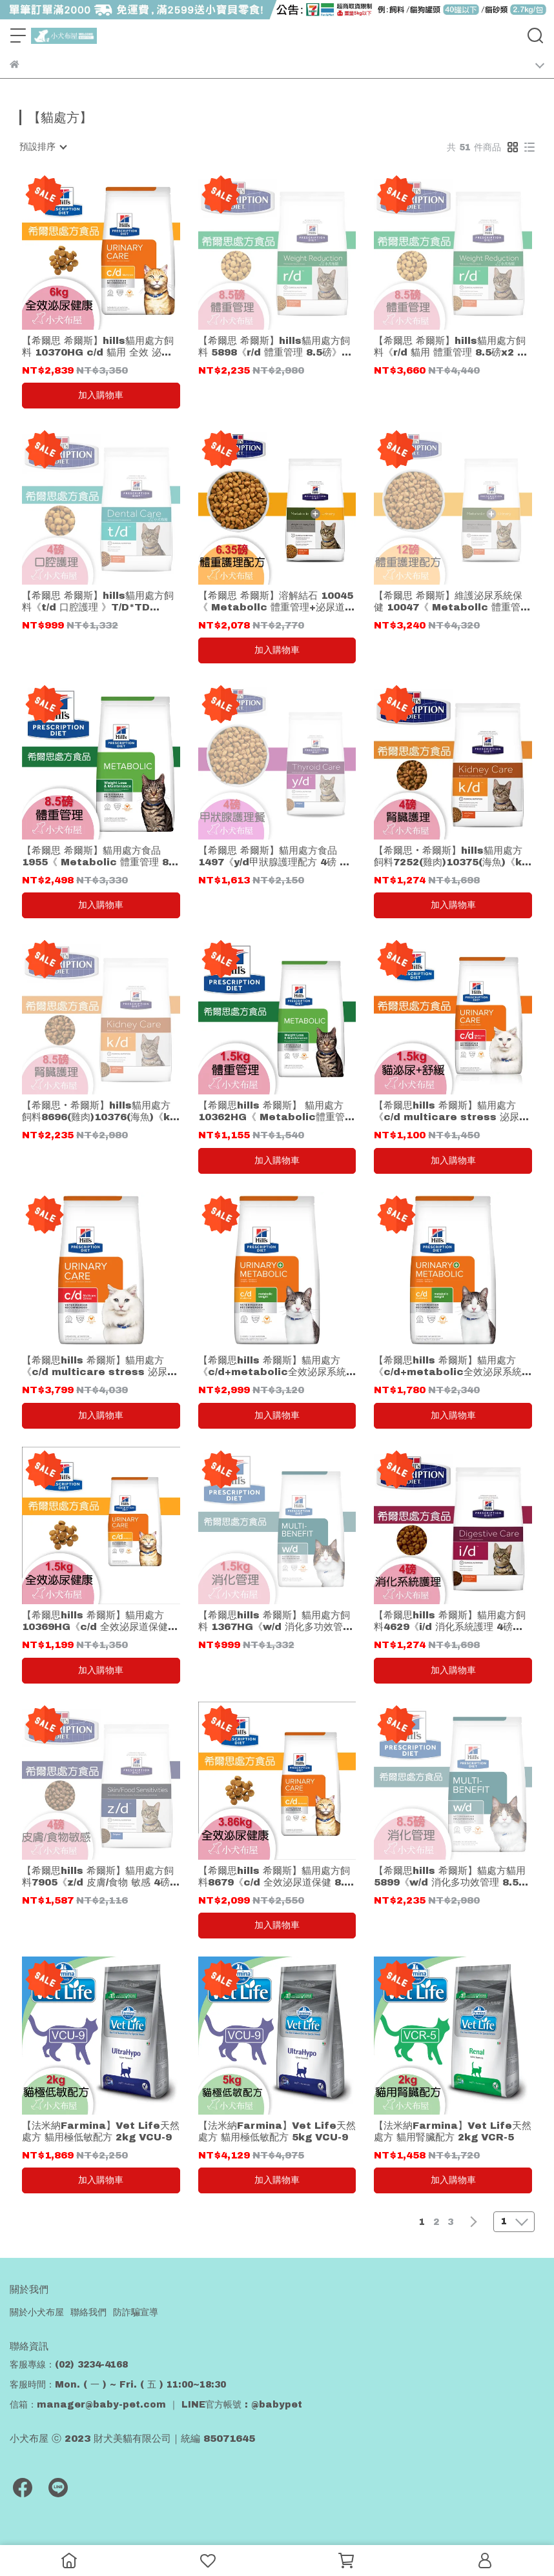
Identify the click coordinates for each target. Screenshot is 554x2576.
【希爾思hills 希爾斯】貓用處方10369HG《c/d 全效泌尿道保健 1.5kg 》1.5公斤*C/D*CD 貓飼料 (99, 1621)
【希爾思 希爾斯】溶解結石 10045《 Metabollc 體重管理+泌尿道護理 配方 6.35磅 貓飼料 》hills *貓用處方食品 (276, 601)
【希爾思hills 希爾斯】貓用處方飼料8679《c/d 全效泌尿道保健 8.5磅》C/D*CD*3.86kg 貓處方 (274, 1877)
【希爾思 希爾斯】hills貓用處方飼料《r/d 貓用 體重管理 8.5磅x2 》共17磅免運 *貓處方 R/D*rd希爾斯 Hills (452, 347)
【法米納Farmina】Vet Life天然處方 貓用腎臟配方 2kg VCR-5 (452, 2131)
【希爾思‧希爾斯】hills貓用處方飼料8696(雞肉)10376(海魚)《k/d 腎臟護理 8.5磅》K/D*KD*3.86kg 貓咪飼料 (101, 1111)
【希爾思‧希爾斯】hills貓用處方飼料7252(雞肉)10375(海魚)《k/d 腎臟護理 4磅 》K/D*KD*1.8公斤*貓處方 (452, 856)
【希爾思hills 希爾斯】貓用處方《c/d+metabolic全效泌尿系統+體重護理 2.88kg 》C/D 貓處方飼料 (452, 1366)
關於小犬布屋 (37, 2312)
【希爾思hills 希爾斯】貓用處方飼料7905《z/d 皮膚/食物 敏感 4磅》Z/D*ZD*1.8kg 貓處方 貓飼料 (101, 1877)
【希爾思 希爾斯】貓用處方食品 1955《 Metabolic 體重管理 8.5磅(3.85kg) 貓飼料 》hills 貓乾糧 (100, 856)
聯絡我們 (88, 2312)
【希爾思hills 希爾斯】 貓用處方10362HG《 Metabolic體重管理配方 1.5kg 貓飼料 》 (276, 1111)
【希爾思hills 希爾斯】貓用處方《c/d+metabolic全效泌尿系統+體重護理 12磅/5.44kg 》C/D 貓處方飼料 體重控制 (275, 1366)
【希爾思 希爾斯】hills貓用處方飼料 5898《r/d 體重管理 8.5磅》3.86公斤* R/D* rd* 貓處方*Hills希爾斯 (275, 347)
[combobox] (42, 147)
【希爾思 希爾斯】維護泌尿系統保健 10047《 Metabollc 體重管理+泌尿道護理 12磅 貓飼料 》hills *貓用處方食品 (452, 601)
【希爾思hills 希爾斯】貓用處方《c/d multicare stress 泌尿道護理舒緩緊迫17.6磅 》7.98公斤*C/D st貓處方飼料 (99, 1366)
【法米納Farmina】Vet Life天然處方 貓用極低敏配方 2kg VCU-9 (101, 2131)
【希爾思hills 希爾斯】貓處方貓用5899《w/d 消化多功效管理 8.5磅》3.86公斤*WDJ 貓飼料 (450, 1877)
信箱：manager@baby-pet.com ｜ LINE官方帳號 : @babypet (156, 2405)
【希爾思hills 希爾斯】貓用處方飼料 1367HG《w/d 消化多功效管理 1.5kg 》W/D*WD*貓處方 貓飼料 (275, 1621)
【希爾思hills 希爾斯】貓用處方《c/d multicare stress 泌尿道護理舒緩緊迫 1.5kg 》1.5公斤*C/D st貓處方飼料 (451, 1111)
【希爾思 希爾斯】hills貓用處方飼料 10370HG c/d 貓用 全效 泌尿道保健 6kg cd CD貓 (98, 347)
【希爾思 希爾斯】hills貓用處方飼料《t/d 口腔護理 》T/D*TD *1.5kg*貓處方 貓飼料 (98, 601)
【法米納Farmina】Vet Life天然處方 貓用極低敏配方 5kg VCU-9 (277, 2131)
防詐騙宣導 (135, 2312)
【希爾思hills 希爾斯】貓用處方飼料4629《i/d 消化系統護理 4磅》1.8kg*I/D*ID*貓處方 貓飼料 (450, 1621)
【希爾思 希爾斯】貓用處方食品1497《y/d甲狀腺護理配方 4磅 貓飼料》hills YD (273, 856)
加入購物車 (100, 395)
